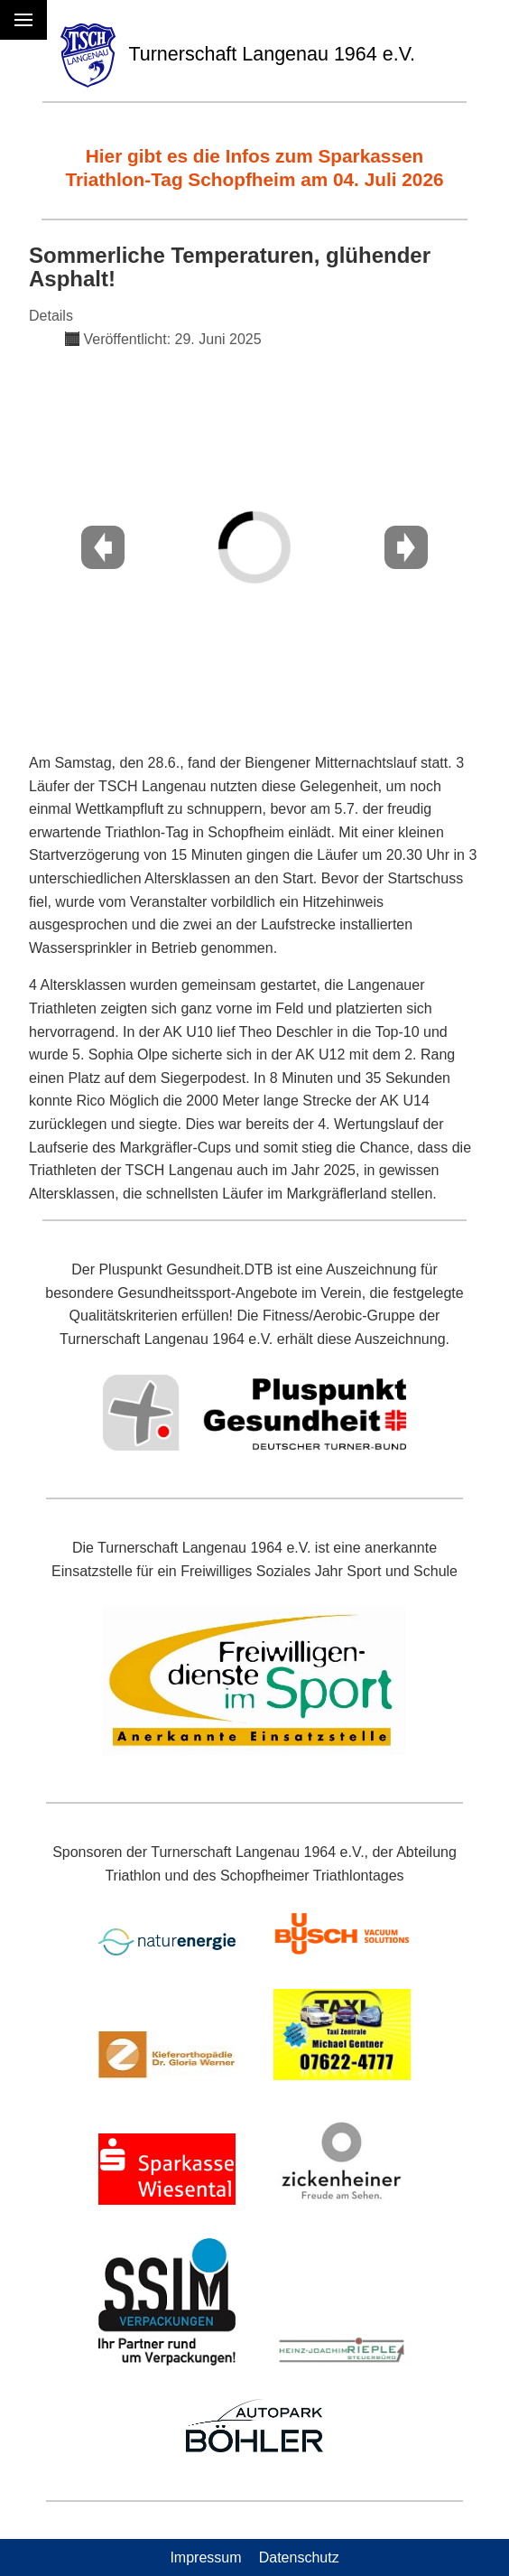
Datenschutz (299, 2557)
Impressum (205, 2557)
